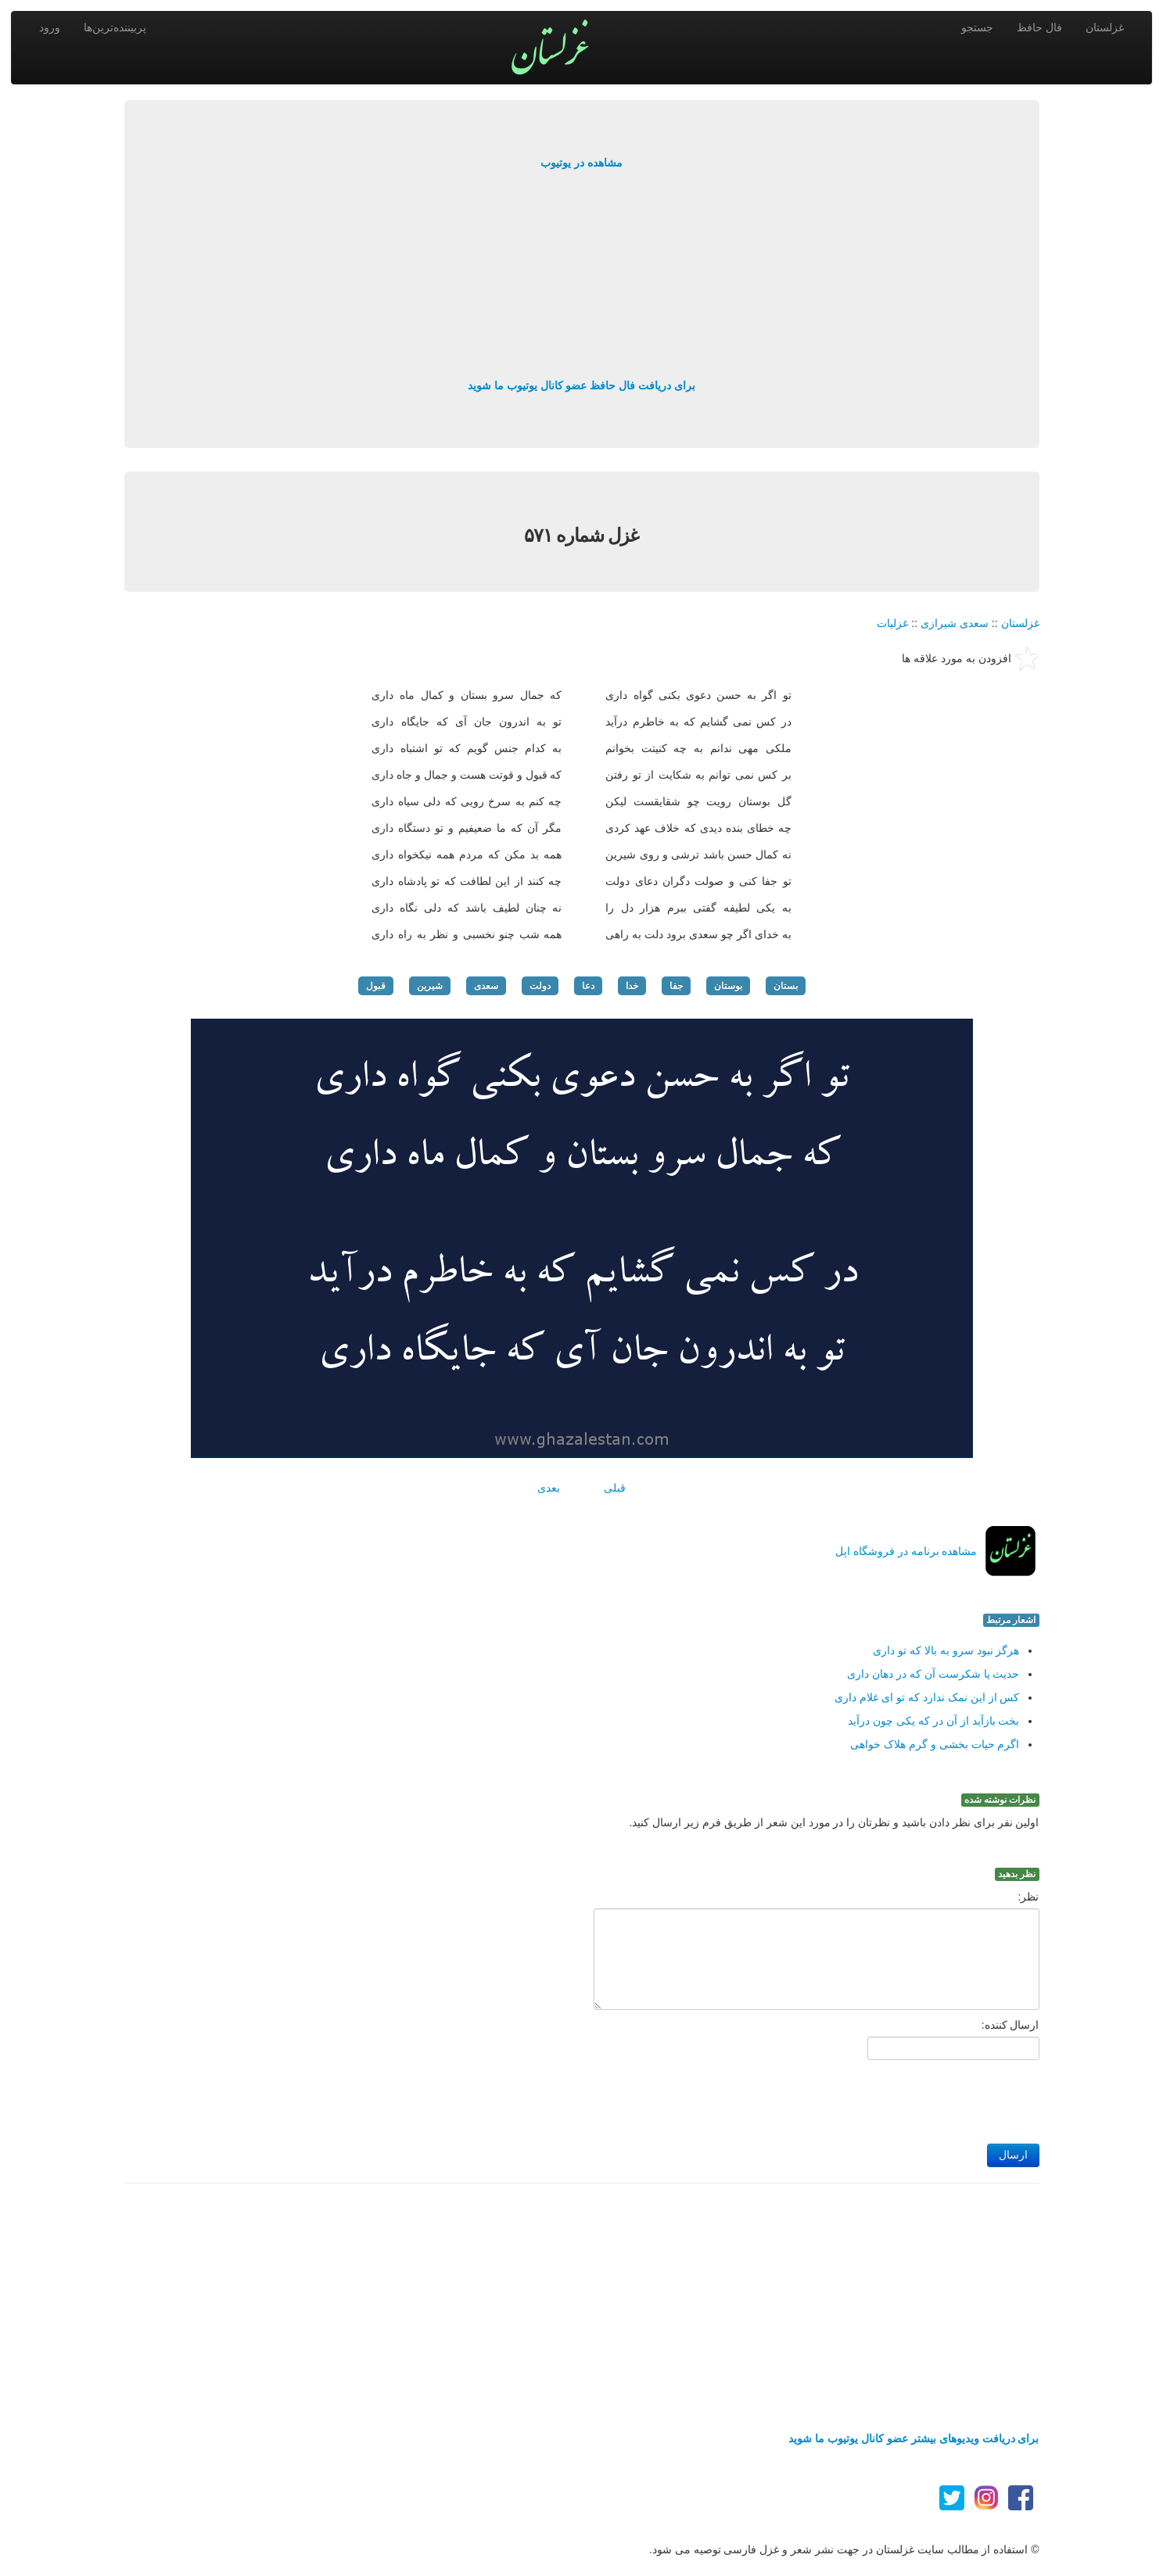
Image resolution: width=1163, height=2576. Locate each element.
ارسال (1013, 2155)
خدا (632, 985)
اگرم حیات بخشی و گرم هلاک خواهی (934, 1744)
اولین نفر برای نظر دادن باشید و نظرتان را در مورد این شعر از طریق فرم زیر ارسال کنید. (834, 1822)
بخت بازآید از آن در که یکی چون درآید (933, 1720)
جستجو (977, 27)
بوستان (728, 985)
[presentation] (920, 2097)
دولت (540, 985)
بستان (786, 985)
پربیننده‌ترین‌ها (115, 27)
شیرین (430, 985)
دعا (588, 985)
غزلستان (1105, 27)
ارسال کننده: (1010, 2025)
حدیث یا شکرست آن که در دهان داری (933, 1674)
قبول (376, 985)
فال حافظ (1039, 27)
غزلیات (892, 623)
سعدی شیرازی (955, 623)
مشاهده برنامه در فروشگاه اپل (906, 1551)
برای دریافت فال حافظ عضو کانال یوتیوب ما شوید (581, 385)
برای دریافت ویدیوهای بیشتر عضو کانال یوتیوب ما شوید (913, 2438)
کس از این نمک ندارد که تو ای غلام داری (927, 1697)
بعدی (548, 1487)
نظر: (1028, 1896)
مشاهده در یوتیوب (581, 162)
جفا (676, 985)
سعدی (486, 985)
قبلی (615, 1487)
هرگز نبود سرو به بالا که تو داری (946, 1650)
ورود (49, 27)
